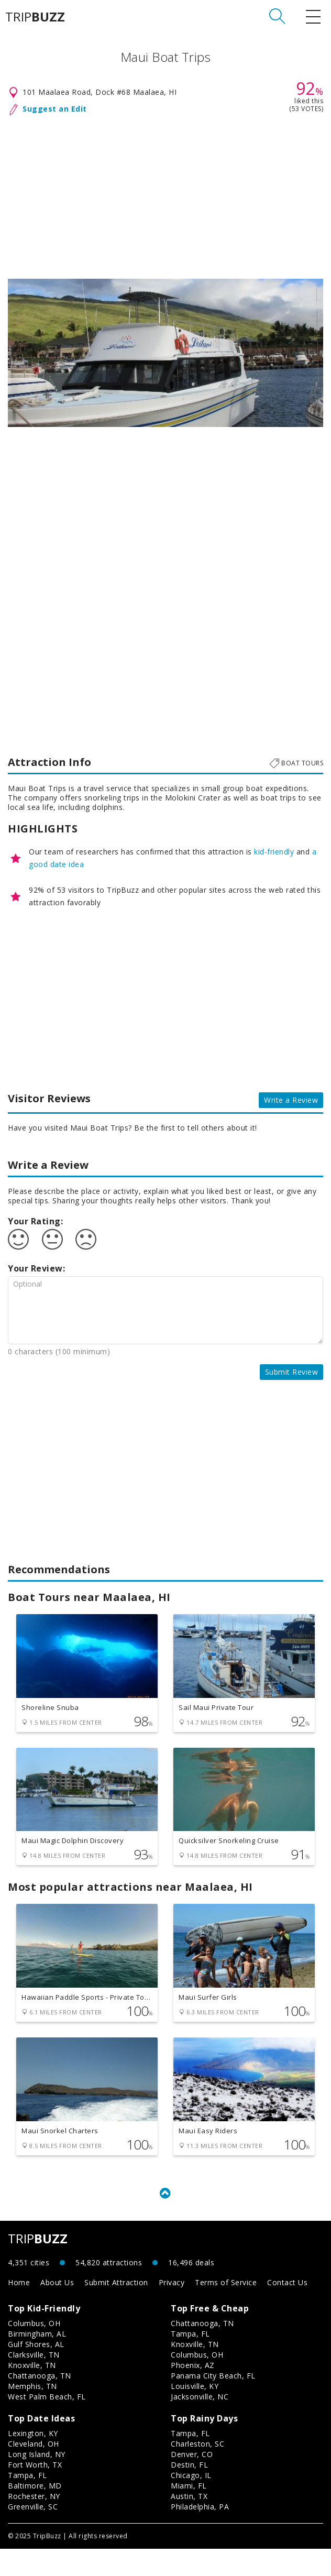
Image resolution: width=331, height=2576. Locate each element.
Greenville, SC (33, 2534)
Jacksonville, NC (199, 2424)
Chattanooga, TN (39, 2403)
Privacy (172, 2310)
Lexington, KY (33, 2460)
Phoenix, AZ (193, 2392)
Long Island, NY (36, 2481)
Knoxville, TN (32, 2392)
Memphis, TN (32, 2413)
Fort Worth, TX (35, 2492)
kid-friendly (274, 852)
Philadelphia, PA (200, 2534)
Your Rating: (35, 1221)
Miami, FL (189, 2513)
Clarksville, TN (34, 2382)
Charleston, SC (197, 2471)
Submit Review (291, 1372)
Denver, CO (192, 2481)
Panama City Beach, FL (213, 2403)
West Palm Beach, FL (47, 2424)
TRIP (35, 16)
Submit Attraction (116, 2310)
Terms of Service (226, 2310)
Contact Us (287, 2310)
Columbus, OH (34, 2350)
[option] (165, 353)
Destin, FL (189, 2492)
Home (19, 2310)
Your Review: (36, 1268)
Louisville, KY (194, 2413)
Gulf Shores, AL (36, 2371)
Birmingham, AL (37, 2361)
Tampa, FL (190, 2361)
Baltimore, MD (35, 2513)
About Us (57, 2310)
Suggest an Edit (55, 109)
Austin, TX (189, 2523)
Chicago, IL (191, 2502)
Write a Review (291, 1100)
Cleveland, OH (33, 2471)
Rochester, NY (34, 2523)
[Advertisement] (165, 195)
